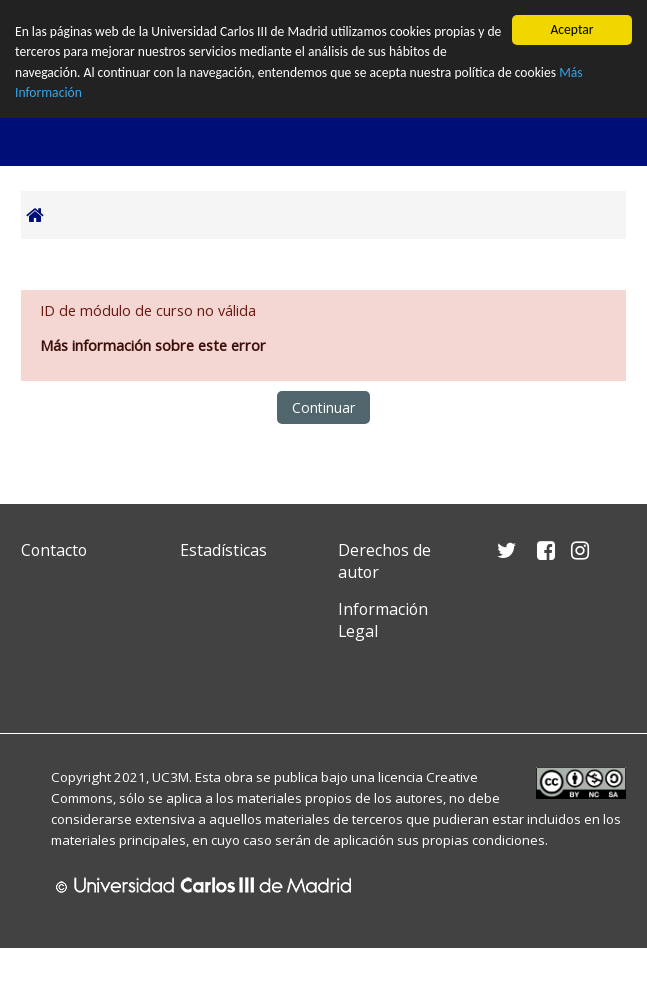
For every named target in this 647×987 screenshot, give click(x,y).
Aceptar (571, 29)
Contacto (54, 550)
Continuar (323, 407)
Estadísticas (223, 550)
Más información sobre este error (153, 344)
